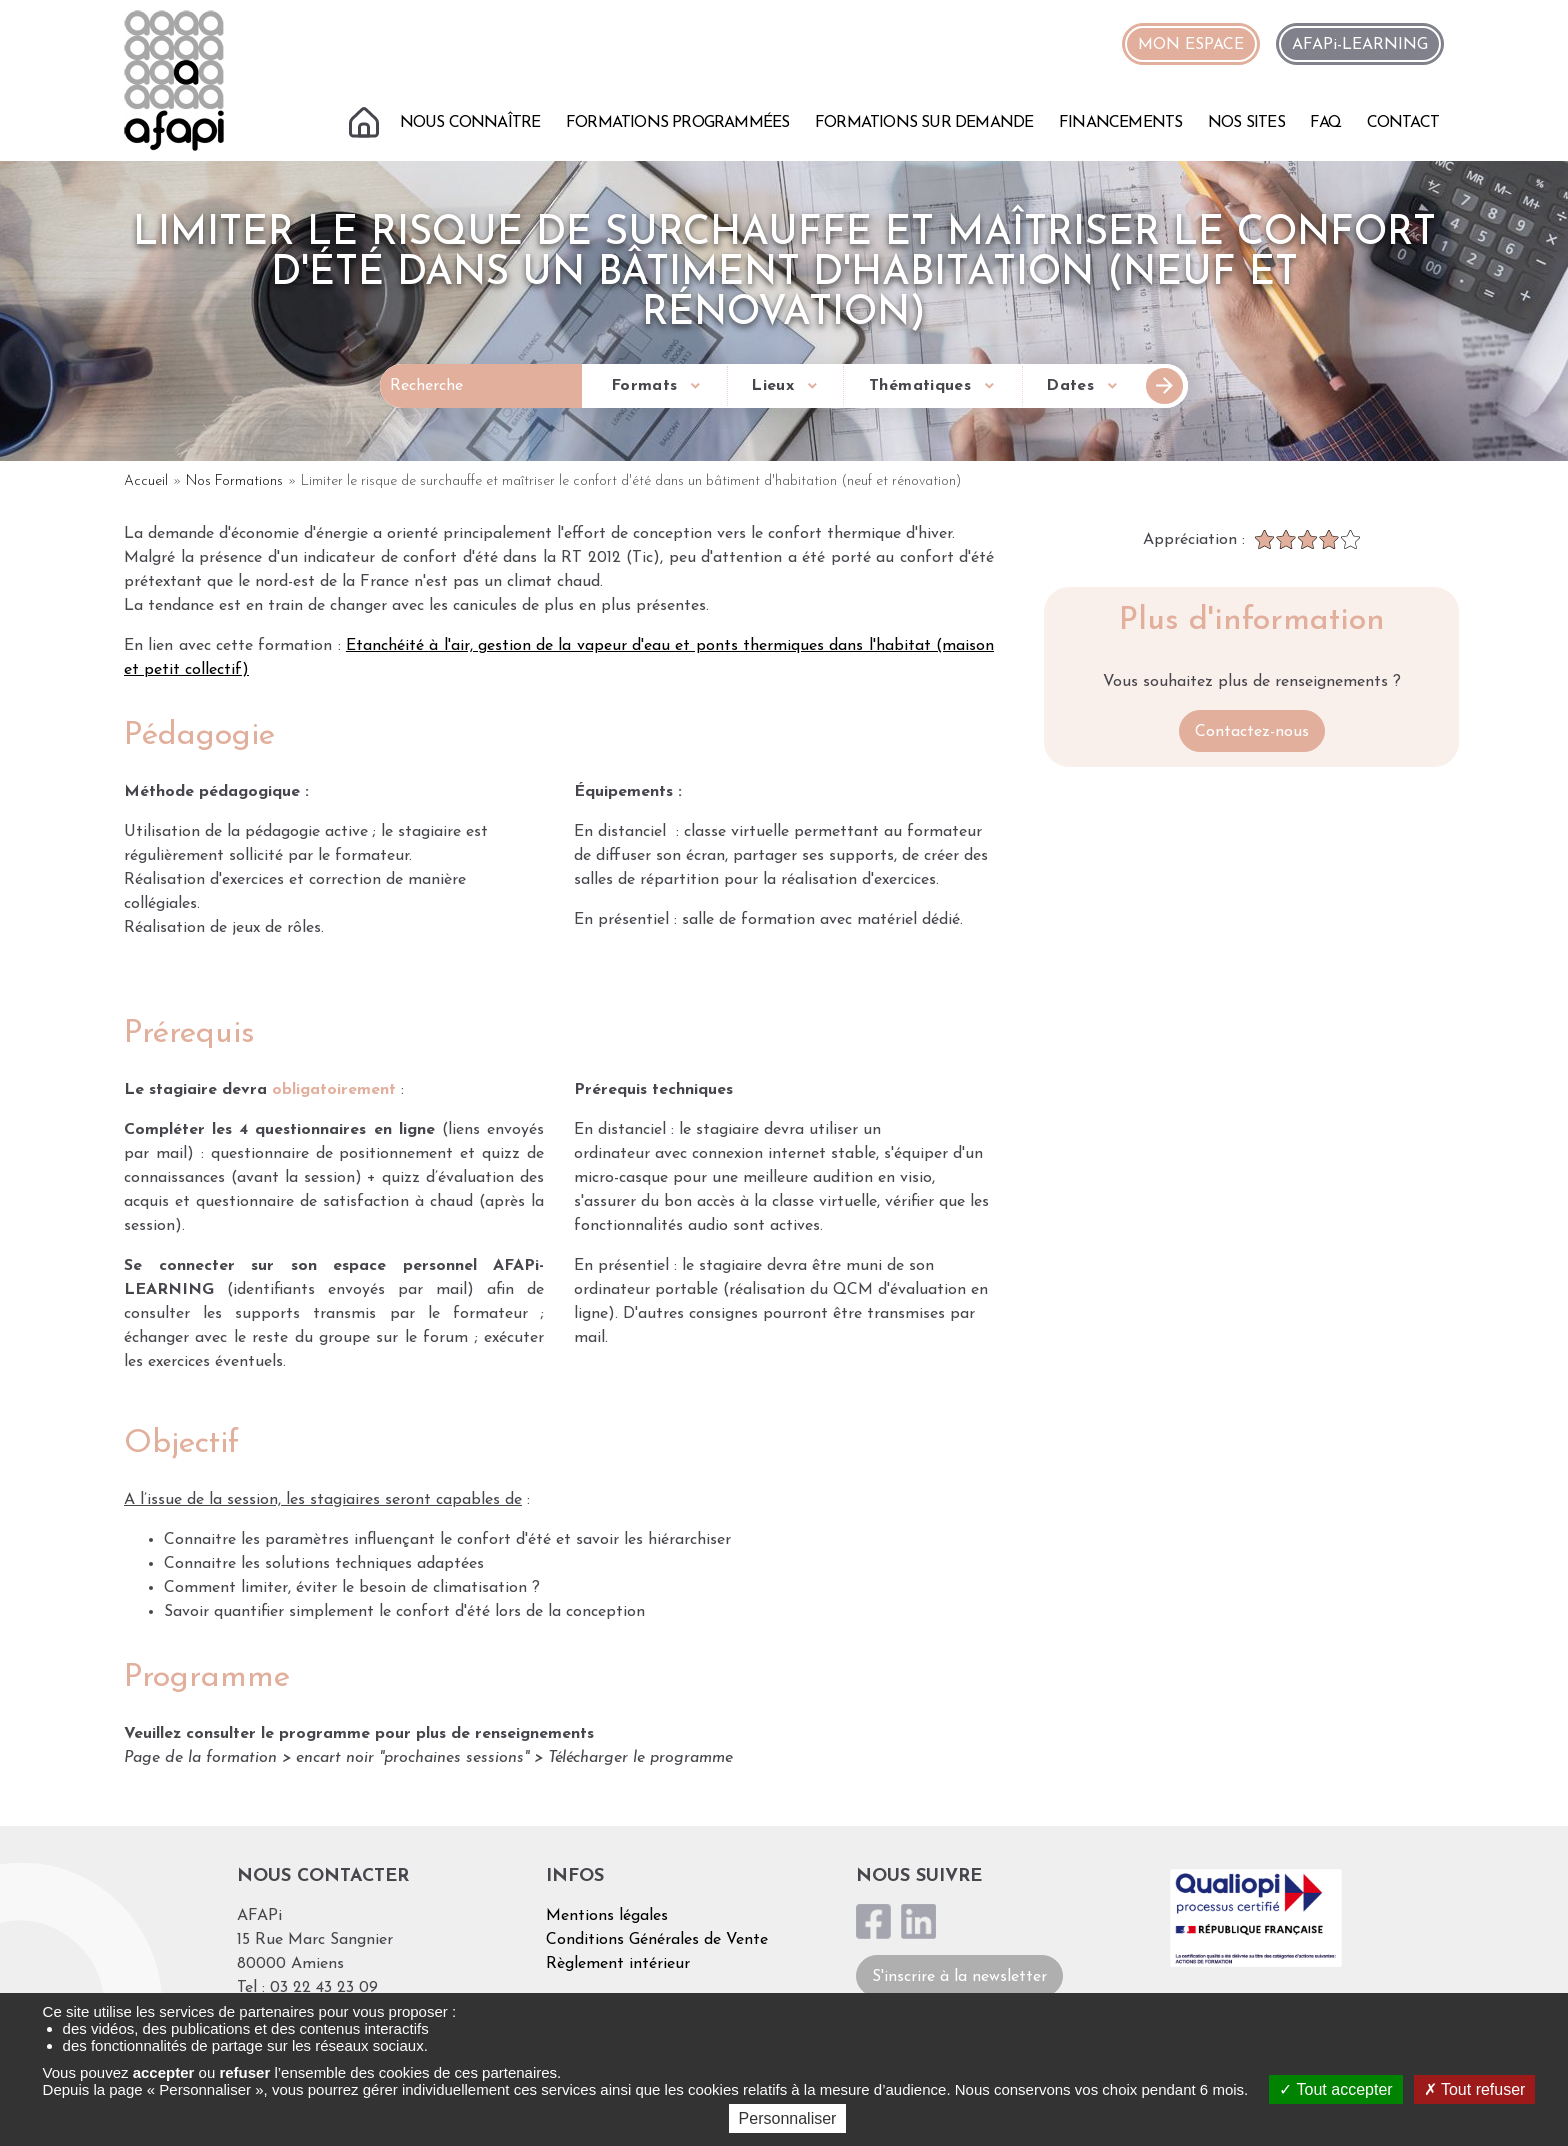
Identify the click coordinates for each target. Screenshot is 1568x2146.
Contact (1403, 123)
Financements (1120, 123)
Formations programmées (677, 123)
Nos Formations (234, 481)
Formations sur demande (924, 123)
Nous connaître (470, 123)
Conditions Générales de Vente (657, 1940)
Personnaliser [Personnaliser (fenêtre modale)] (788, 2118)
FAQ (1325, 123)
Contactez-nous (1252, 732)
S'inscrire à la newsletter (959, 1977)
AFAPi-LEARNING (1360, 45)
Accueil (366, 120)
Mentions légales (607, 1916)
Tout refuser (1475, 2089)
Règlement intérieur (618, 1964)
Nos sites (1246, 123)
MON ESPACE (1191, 45)
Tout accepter (1335, 2089)
